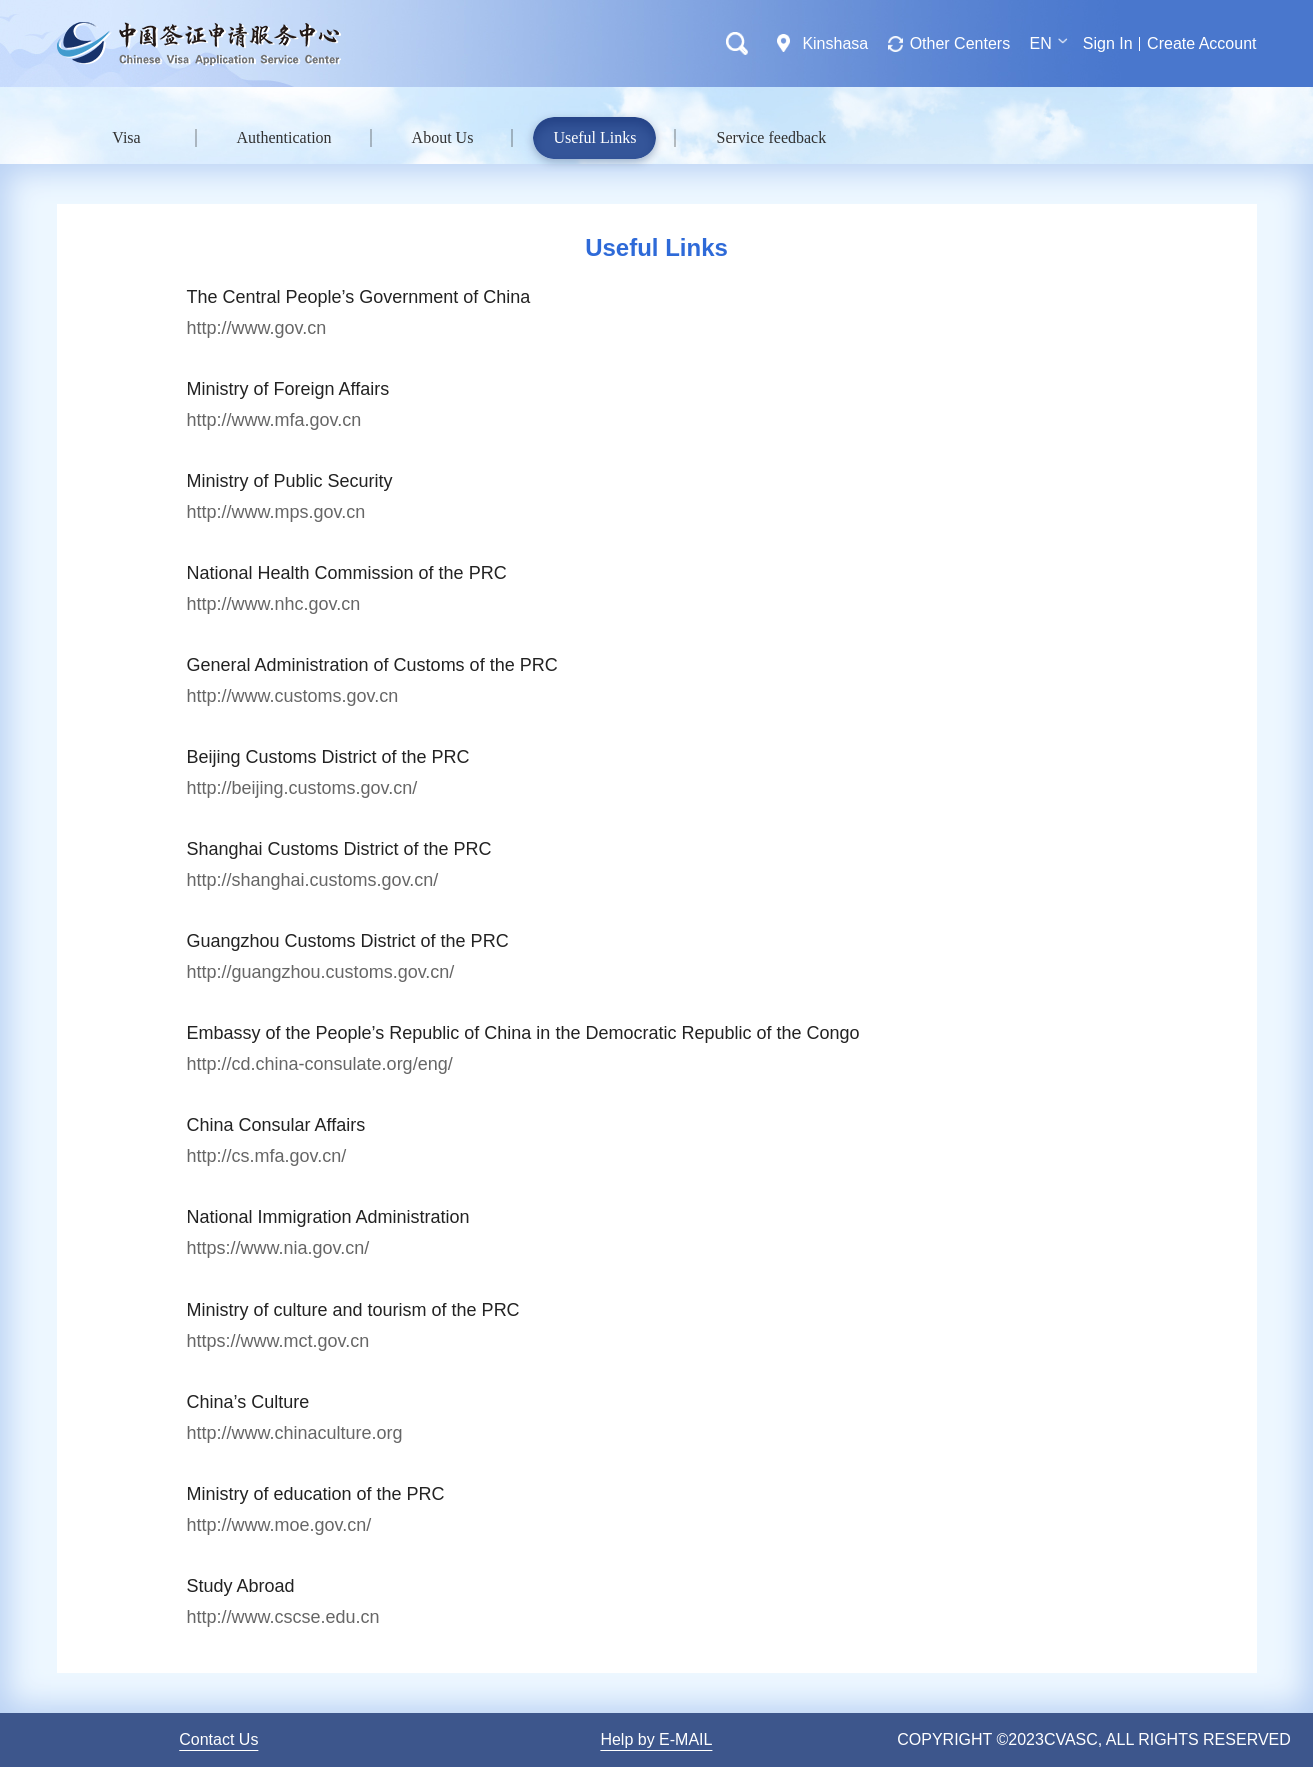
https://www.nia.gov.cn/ (278, 1248)
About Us (443, 137)
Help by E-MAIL (656, 1739)
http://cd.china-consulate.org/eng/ (320, 1064)
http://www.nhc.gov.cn (274, 604)
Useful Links (594, 137)
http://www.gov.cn (257, 328)
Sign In (1108, 43)
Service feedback (771, 137)
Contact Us (218, 1739)
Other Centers (960, 43)
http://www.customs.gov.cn (293, 696)
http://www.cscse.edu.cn (283, 1617)
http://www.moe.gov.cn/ (279, 1525)
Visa (126, 137)
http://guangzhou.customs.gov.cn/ (321, 972)
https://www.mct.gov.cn (278, 1341)
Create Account (1201, 43)
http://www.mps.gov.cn (276, 512)
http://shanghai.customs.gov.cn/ (313, 880)
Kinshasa (835, 43)
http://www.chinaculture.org (295, 1433)
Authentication (284, 137)
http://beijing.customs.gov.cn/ (302, 788)
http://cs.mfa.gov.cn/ (267, 1156)
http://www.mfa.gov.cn (274, 420)
